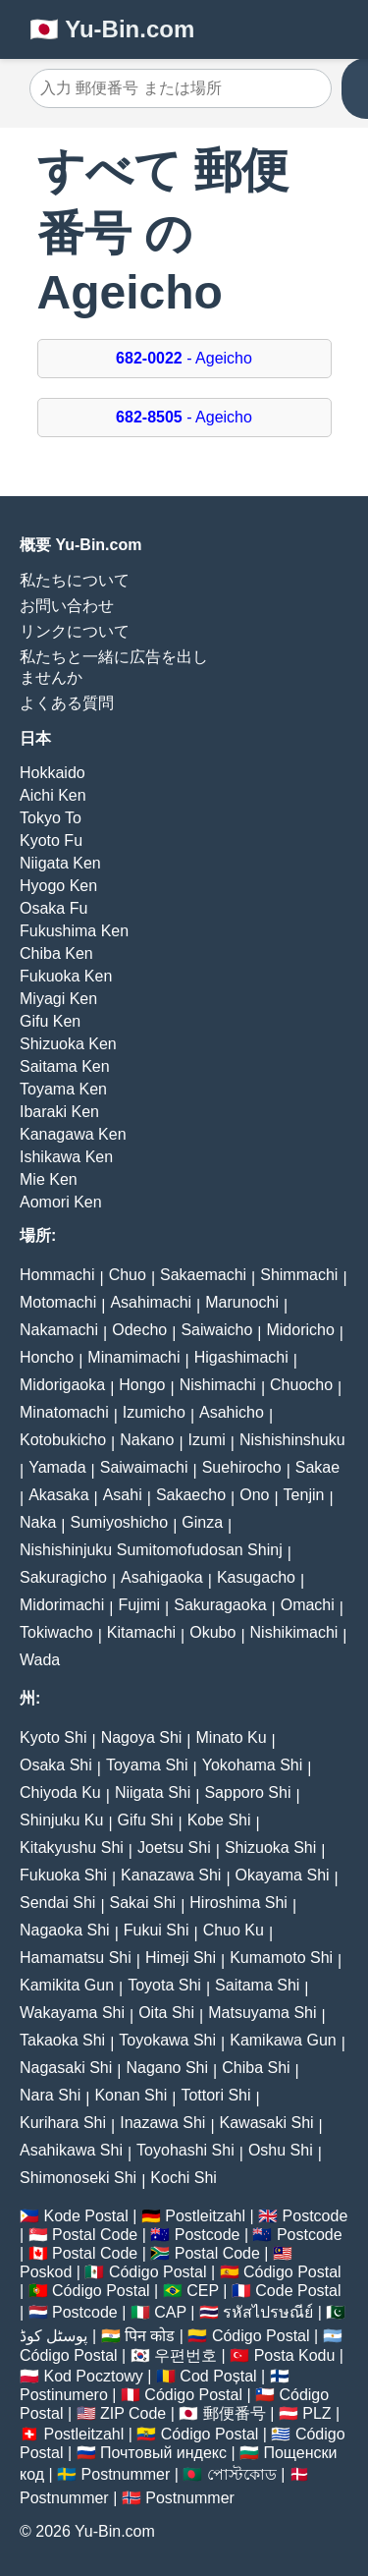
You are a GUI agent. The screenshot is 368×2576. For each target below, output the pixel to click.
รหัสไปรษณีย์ (268, 2312)
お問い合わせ (67, 605)
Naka (38, 1522)
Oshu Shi (280, 2150)
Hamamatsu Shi (75, 1957)
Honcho (47, 1357)
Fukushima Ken (74, 931)
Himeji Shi (180, 1957)
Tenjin (304, 1494)
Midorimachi (62, 1604)
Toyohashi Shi (185, 2150)
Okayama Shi (283, 1875)
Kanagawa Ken (73, 1134)
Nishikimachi (294, 1632)
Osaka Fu (53, 908)
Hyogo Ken (58, 885)
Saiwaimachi (144, 1467)
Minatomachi (64, 1412)
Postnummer (126, 2474)
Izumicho (154, 1412)
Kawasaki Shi (267, 2122)
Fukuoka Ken (66, 976)
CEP (202, 2290)
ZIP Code (133, 2413)
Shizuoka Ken (68, 1044)
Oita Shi (166, 2012)
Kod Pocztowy (92, 2376)
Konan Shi (130, 2095)
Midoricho (300, 1329)
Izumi (207, 1439)
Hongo (142, 1384)
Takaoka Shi (62, 2040)
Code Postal (298, 2290)
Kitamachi (141, 1632)
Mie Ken (49, 1179)
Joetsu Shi (174, 1847)
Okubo (212, 1632)
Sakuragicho (63, 1577)
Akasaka (58, 1494)
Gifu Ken (50, 1021)
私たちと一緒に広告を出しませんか (114, 667)
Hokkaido (52, 772)
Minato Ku (231, 1737)
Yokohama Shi (252, 1765)
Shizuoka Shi (270, 1847)
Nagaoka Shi (65, 1930)
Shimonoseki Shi (78, 2177)
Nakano (147, 1439)
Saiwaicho (216, 1329)
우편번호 (185, 2355)
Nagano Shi (167, 2067)
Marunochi (242, 1302)
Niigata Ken (60, 863)
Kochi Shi (183, 2177)
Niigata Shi (152, 1792)
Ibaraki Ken (59, 1111)
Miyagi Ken (58, 998)
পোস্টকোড (242, 2474)
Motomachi (58, 1302)
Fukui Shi (156, 1930)
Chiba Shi (255, 2067)
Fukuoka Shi (63, 1875)
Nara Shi (50, 2095)
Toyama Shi (147, 1765)
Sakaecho (191, 1494)
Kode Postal (85, 2216)
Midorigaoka (62, 1384)
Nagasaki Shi (66, 2067)
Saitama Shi (257, 1985)
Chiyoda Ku (60, 1792)
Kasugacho (256, 1577)
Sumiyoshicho (120, 1522)
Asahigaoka (162, 1577)
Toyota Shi (164, 1985)
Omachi (308, 1604)
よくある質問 (67, 703)
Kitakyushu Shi (72, 1847)
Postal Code (94, 2234)
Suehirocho (242, 1467)
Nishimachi (218, 1384)
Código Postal (158, 2272)
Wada (40, 1660)
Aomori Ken (61, 1202)
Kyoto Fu (51, 840)
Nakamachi (59, 1329)
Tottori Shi (215, 2095)
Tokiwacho (56, 1632)
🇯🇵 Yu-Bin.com (111, 29)
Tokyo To (50, 818)
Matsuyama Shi (262, 2012)
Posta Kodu (295, 2355)
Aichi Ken (53, 795)
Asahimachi (150, 1302)
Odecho (139, 1329)
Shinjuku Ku (61, 1820)
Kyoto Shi (53, 1737)
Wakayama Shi (72, 2012)
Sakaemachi (203, 1274)
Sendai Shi (57, 1902)
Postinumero (64, 2394)
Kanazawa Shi (171, 1875)
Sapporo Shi (247, 1792)
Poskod (46, 2272)
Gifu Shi (146, 1820)
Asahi (122, 1494)
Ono (254, 1494)
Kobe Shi (219, 1820)
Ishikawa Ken (66, 1156)
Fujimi (139, 1604)
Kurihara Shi (63, 2122)
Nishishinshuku (292, 1439)
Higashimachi (241, 1357)
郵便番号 (234, 2413)
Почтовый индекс (163, 2452)
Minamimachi (133, 1357)
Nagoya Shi (142, 1737)
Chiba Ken (56, 953)
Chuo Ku (233, 1930)
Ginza (202, 1522)
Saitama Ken (65, 1066)
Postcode (315, 2216)
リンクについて (75, 631)
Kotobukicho (63, 1439)
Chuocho (301, 1384)
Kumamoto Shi (281, 1957)
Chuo (127, 1274)
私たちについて (75, 580)
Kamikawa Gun (283, 2040)
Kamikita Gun (67, 1985)
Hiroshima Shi (238, 1902)
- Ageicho (184, 358)
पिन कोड (150, 2335)
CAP (170, 2312)
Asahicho (231, 1412)
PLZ (316, 2413)
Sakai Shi (143, 1902)
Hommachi (57, 1274)
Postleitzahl (205, 2216)
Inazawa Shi (162, 2122)
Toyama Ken (63, 1089)
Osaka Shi (56, 1765)
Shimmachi (299, 1274)
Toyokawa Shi (167, 2040)
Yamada (56, 1467)
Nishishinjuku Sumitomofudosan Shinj (151, 1549)
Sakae (317, 1467)
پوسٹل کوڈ (53, 2335)
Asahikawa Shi (71, 2150)
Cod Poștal (218, 2376)
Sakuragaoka (220, 1604)
